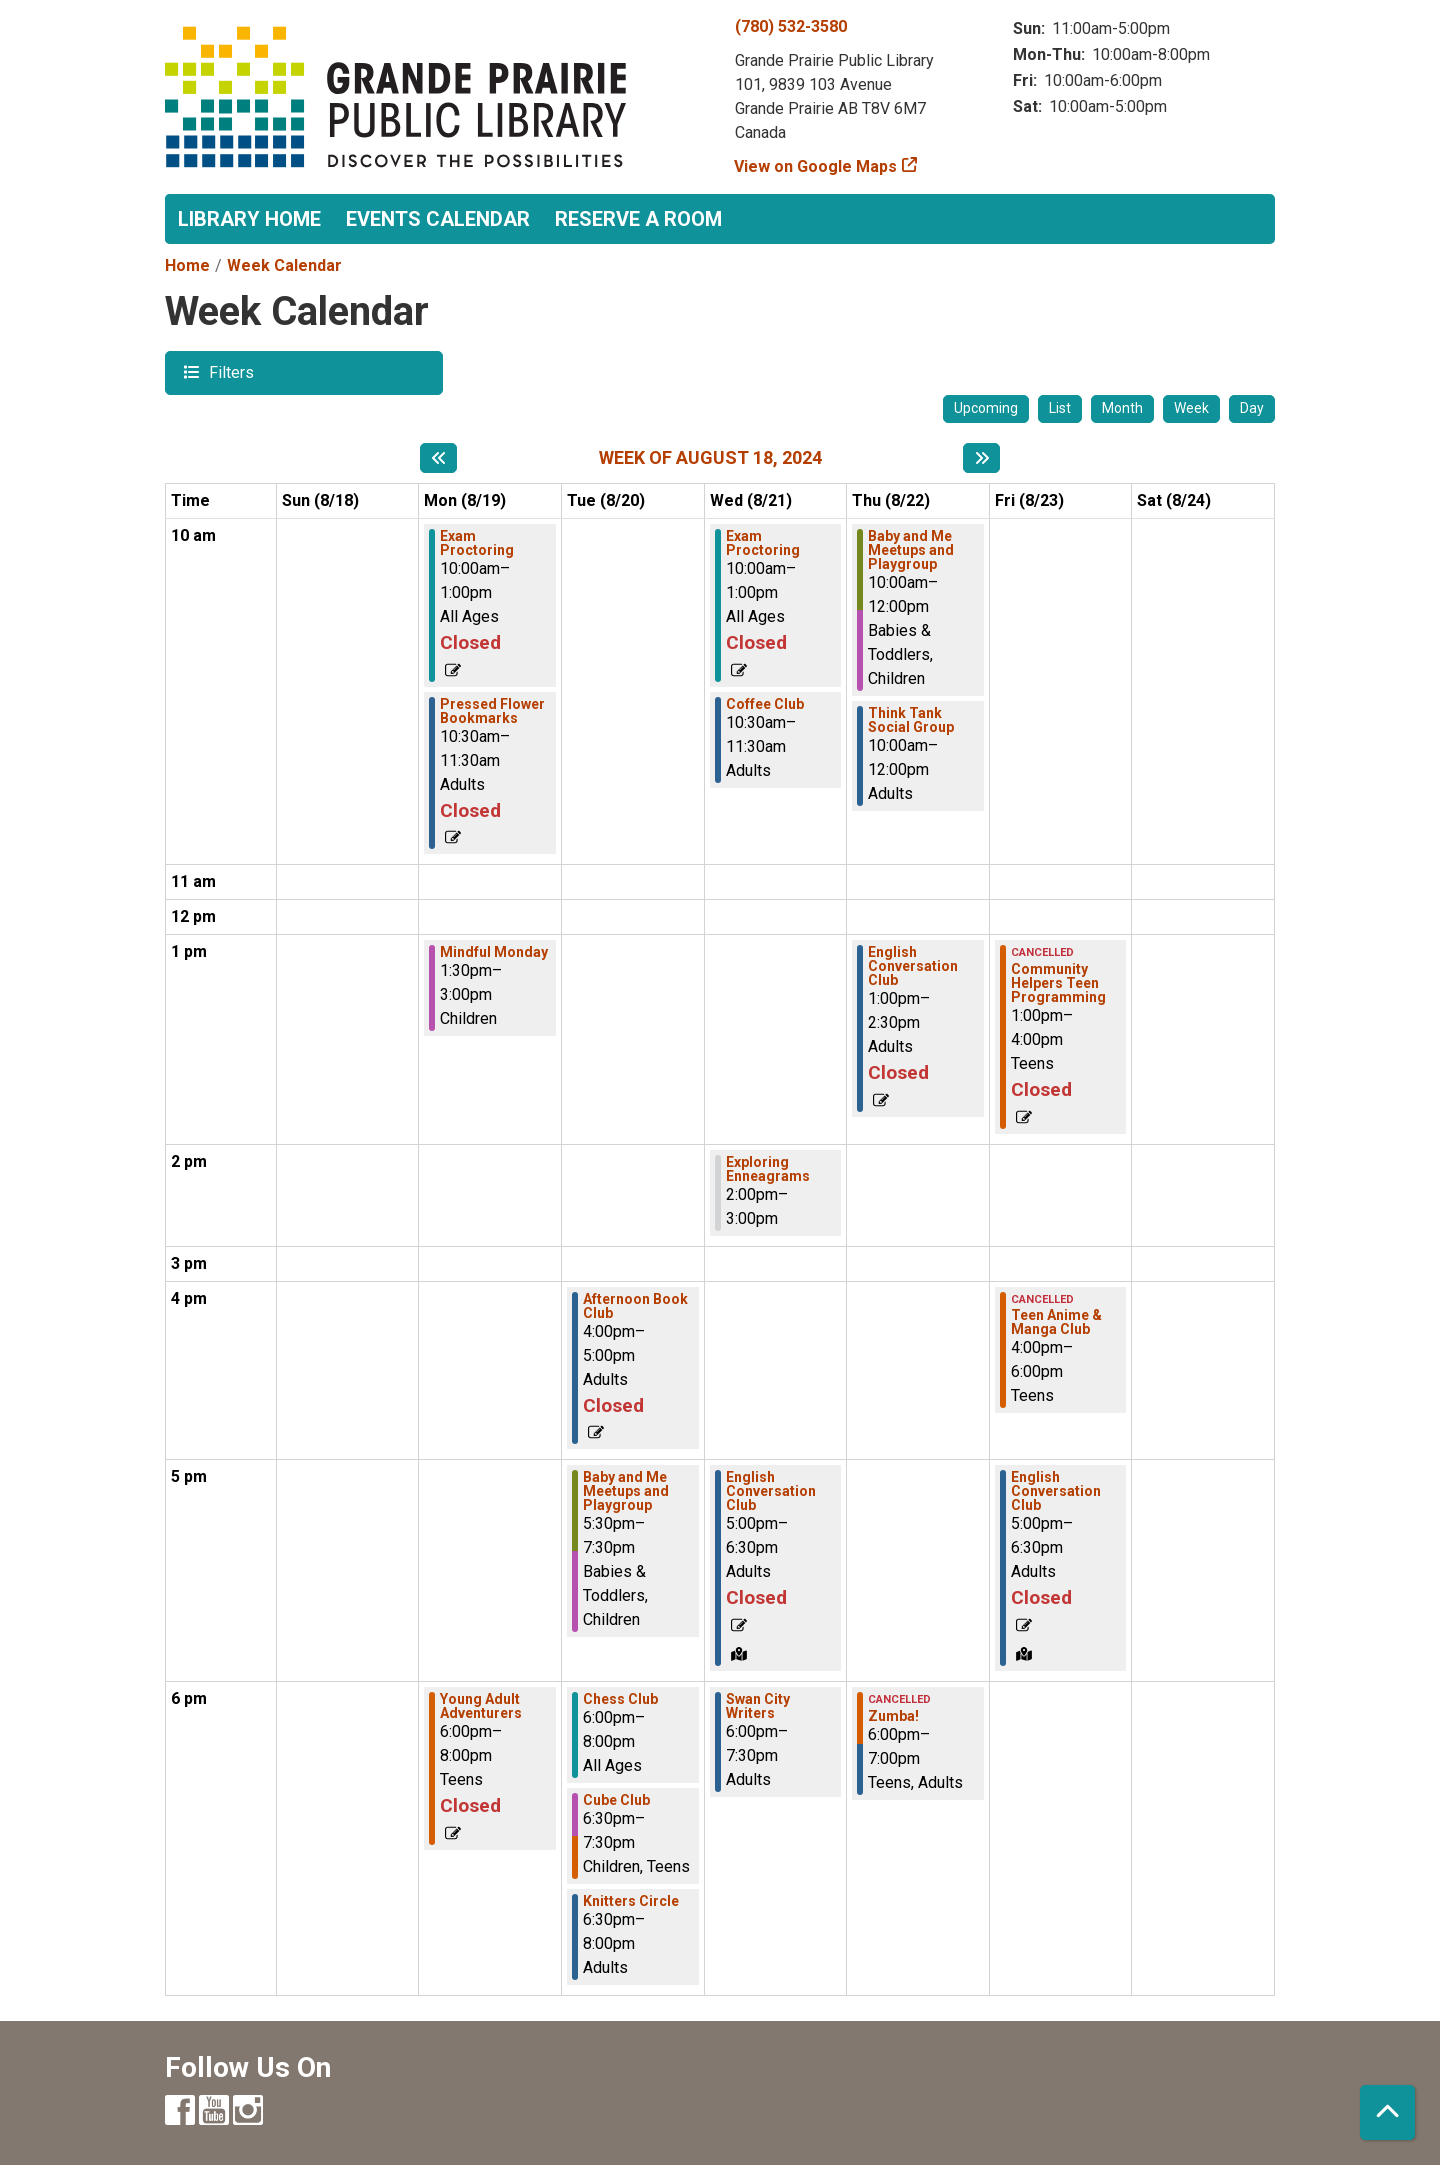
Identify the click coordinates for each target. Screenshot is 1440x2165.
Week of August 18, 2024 (710, 457)
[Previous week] (438, 458)
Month (1122, 408)
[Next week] (981, 458)
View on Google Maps (816, 166)
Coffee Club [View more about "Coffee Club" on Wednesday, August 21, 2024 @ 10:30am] (765, 704)
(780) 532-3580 (791, 26)
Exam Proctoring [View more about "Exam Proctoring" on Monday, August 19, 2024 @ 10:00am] (477, 543)
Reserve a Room (638, 219)
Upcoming (986, 408)
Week (1191, 408)
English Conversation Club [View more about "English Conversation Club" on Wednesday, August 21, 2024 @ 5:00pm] (771, 1491)
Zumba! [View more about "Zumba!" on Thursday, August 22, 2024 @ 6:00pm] (893, 1716)
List (1060, 408)
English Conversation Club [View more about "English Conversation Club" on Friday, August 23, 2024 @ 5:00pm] (1056, 1491)
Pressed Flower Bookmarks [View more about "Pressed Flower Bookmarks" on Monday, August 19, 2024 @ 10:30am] (492, 711)
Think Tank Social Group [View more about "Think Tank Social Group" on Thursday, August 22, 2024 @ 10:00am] (911, 720)
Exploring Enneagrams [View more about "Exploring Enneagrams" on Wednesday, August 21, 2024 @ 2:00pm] (768, 1169)
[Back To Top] (1387, 2112)
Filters (229, 371)
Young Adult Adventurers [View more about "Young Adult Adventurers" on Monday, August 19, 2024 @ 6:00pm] (481, 1706)
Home (187, 265)
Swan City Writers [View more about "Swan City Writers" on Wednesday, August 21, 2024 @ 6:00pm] (758, 1706)
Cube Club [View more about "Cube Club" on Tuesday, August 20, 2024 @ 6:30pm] (616, 1800)
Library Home (249, 219)
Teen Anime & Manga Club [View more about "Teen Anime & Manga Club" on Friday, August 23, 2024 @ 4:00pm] (1056, 1322)
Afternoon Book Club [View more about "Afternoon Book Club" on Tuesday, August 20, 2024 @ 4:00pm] (635, 1306)
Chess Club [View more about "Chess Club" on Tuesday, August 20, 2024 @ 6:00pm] (620, 1699)
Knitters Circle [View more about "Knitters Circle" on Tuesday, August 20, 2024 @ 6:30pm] (631, 1901)
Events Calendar (438, 219)
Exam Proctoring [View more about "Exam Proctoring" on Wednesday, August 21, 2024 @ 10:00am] (763, 543)
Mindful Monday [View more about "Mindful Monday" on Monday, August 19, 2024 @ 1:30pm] (494, 952)
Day (1252, 408)
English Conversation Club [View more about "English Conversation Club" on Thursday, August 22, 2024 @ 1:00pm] (913, 966)
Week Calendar (284, 265)
